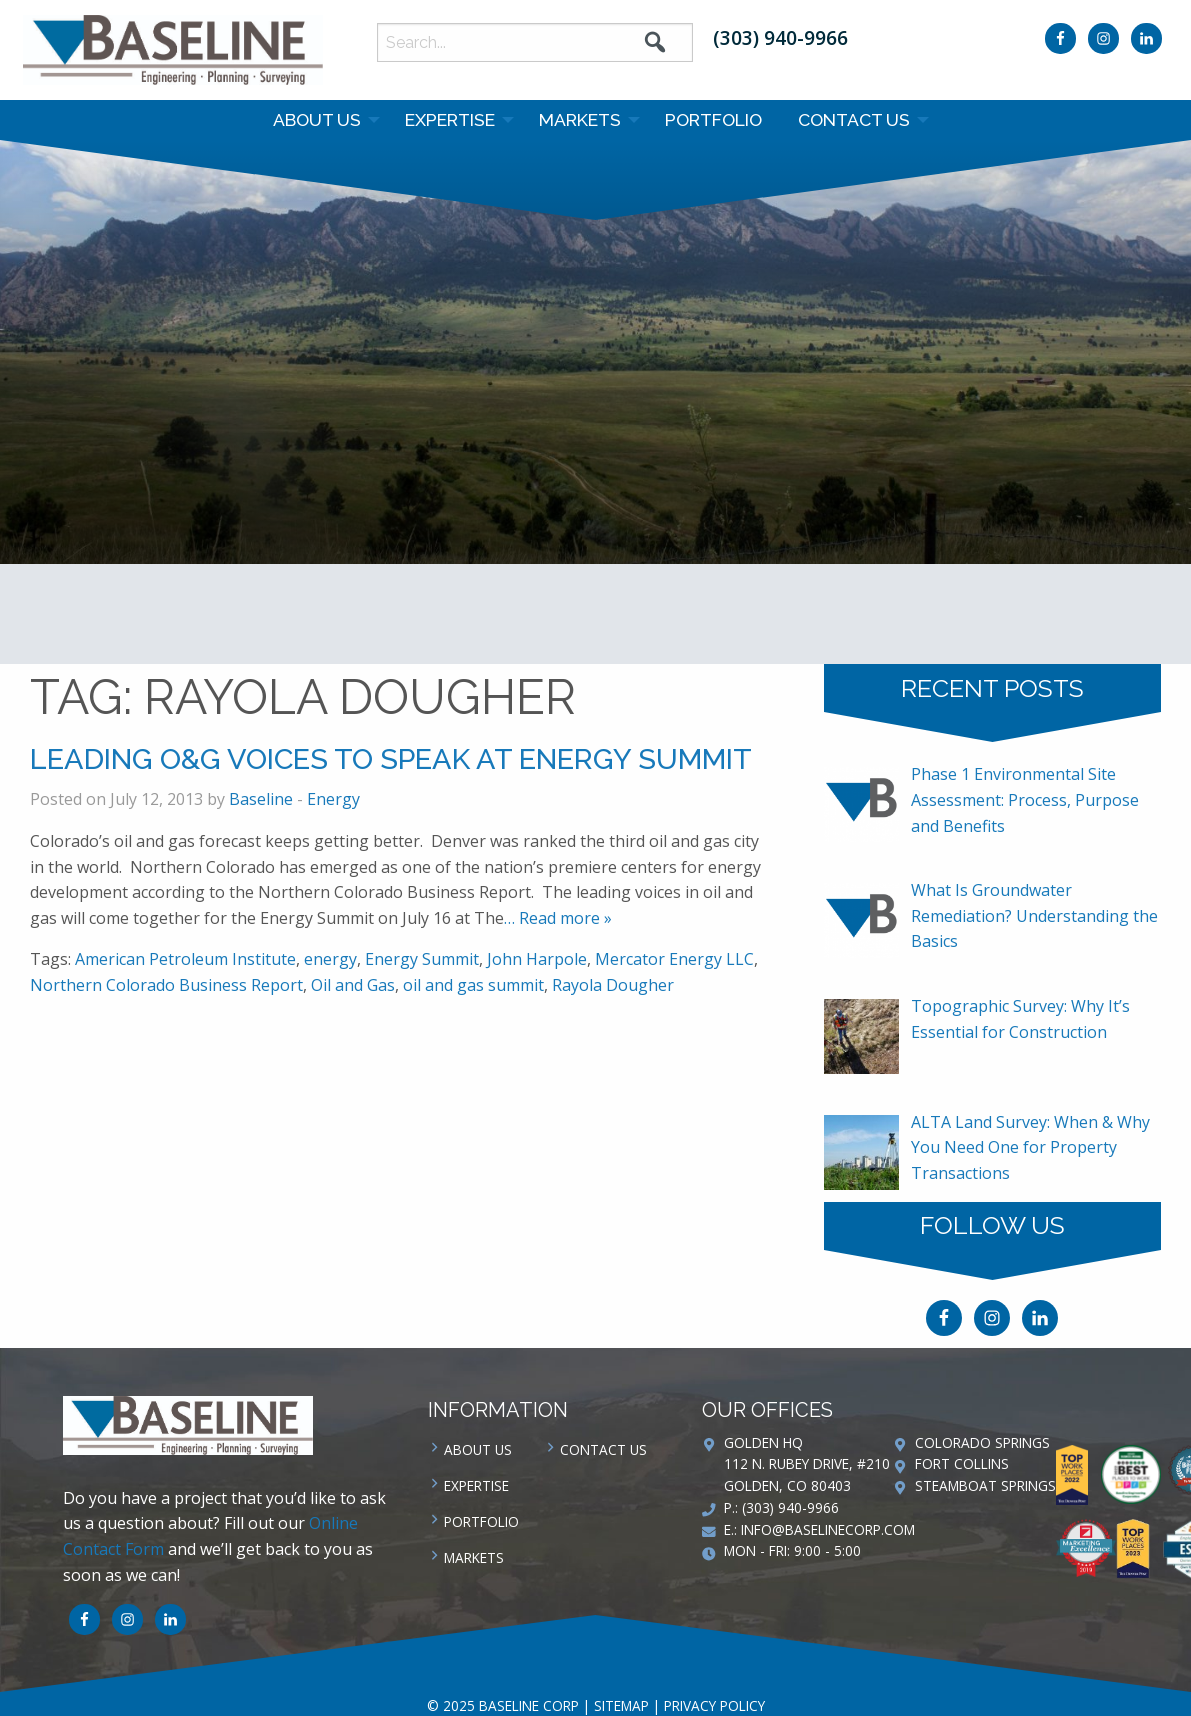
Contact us (854, 119)
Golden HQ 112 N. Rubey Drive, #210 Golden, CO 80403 (807, 1464)
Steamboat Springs (985, 1485)
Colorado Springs (982, 1442)
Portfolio (713, 119)
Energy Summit (422, 959)
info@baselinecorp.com (828, 1529)
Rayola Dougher (613, 985)
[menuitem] (321, 120)
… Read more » (558, 918)
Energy (333, 799)
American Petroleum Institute (185, 959)
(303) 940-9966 (780, 37)
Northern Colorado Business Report (166, 985)
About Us (317, 119)
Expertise (450, 119)
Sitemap (621, 1705)
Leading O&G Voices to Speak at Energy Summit (391, 759)
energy (330, 959)
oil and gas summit (473, 985)
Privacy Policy (714, 1705)
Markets (580, 119)
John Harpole (537, 959)
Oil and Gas (353, 985)
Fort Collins (962, 1463)
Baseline (261, 799)
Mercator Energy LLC (674, 959)
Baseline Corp (173, 50)
